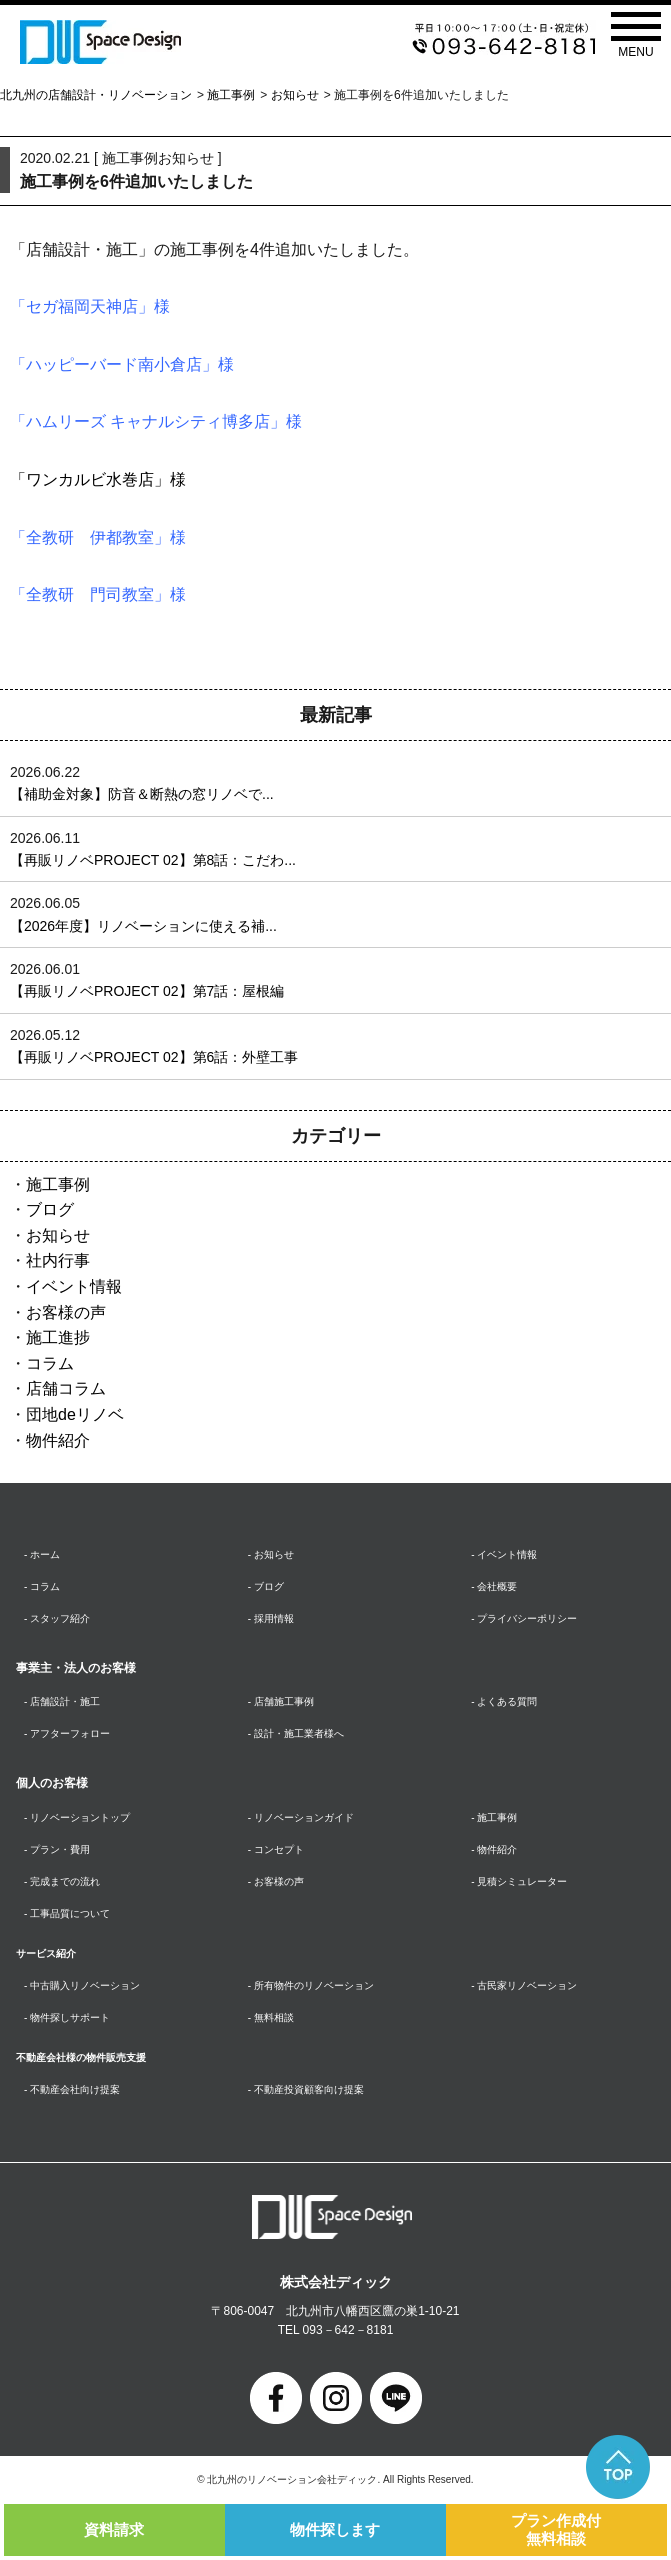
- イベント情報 (504, 1554)
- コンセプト (276, 1849)
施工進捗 (58, 1337)
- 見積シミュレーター (519, 1881)
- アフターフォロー (67, 1733)
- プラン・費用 (57, 1849)
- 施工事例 (494, 1817)
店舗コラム (66, 1388)
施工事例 (231, 95)
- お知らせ (271, 1554)
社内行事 (58, 1260)
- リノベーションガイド (301, 1817)
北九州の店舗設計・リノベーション (96, 95)
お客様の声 (66, 1312)
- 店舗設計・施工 (62, 1701)
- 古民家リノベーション (524, 1985)
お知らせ (295, 95)
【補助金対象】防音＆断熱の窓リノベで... (142, 794)
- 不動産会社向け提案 (72, 2089)
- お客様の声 (276, 1881)
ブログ (50, 1209)
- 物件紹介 (494, 1849)
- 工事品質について (67, 1913)
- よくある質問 (504, 1701)
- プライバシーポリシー (524, 1618)
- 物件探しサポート (67, 2017)
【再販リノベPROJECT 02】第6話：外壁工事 (154, 1057)
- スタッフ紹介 (57, 1618)
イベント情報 (74, 1286)
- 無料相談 (271, 2017)
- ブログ (266, 1586)
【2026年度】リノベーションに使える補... (143, 926)
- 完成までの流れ (62, 1881)
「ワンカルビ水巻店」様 (98, 479)
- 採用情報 (271, 1618)
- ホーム (42, 1554)
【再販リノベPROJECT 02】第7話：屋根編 (147, 991)
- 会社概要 (494, 1586)
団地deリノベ (75, 1414)
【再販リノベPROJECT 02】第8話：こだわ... (153, 860)
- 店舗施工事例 (281, 1701)
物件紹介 (58, 1440)
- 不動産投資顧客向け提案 (306, 2089)
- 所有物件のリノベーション (311, 1985)
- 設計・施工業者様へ (296, 1733)
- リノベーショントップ (77, 1817)
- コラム (42, 1586)
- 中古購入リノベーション (82, 1985)
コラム (50, 1363)
